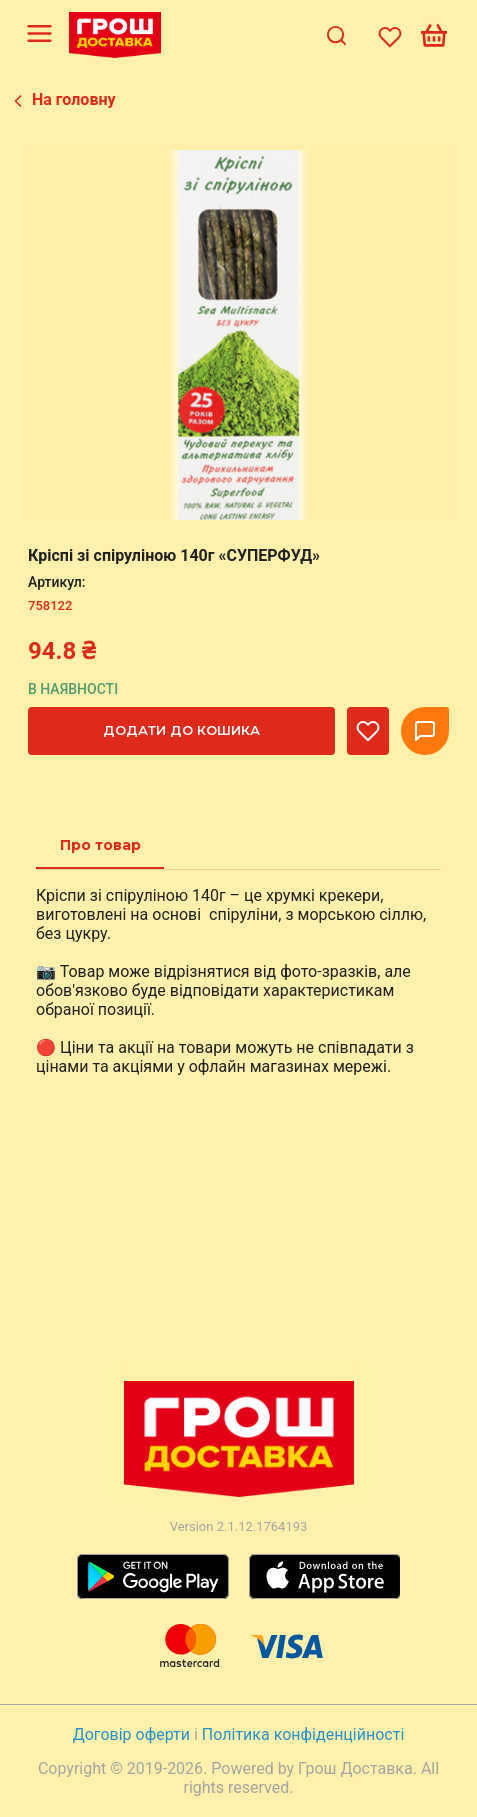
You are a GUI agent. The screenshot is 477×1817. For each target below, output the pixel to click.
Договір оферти (133, 1734)
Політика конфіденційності (303, 1734)
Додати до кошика (181, 730)
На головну (74, 99)
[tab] (100, 845)
